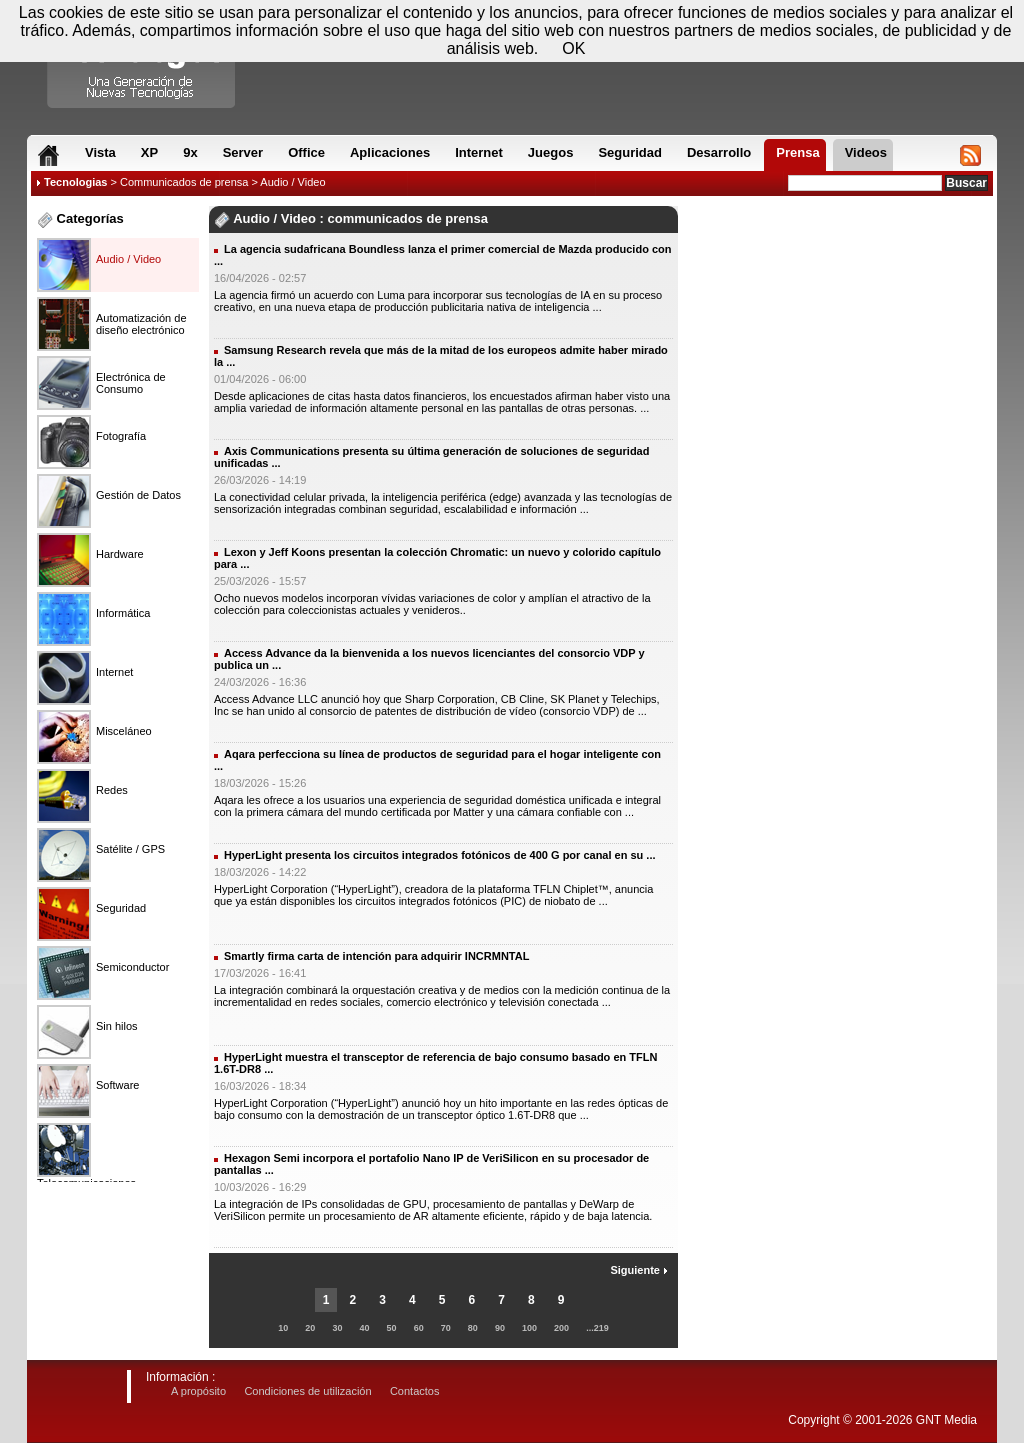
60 (419, 1328)
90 (500, 1328)
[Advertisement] (838, 268)
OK (573, 48)
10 (283, 1328)
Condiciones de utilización (307, 1391)
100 (529, 1328)
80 (473, 1328)
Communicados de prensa (184, 182)
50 (392, 1328)
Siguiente (639, 1270)
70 (446, 1328)
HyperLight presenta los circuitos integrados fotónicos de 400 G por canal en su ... (440, 855)
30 (337, 1328)
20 (310, 1328)
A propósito (198, 1391)
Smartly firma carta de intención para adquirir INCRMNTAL (376, 956)
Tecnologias (75, 182)
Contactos (415, 1391)
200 (561, 1328)
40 (365, 1328)
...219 (597, 1328)
